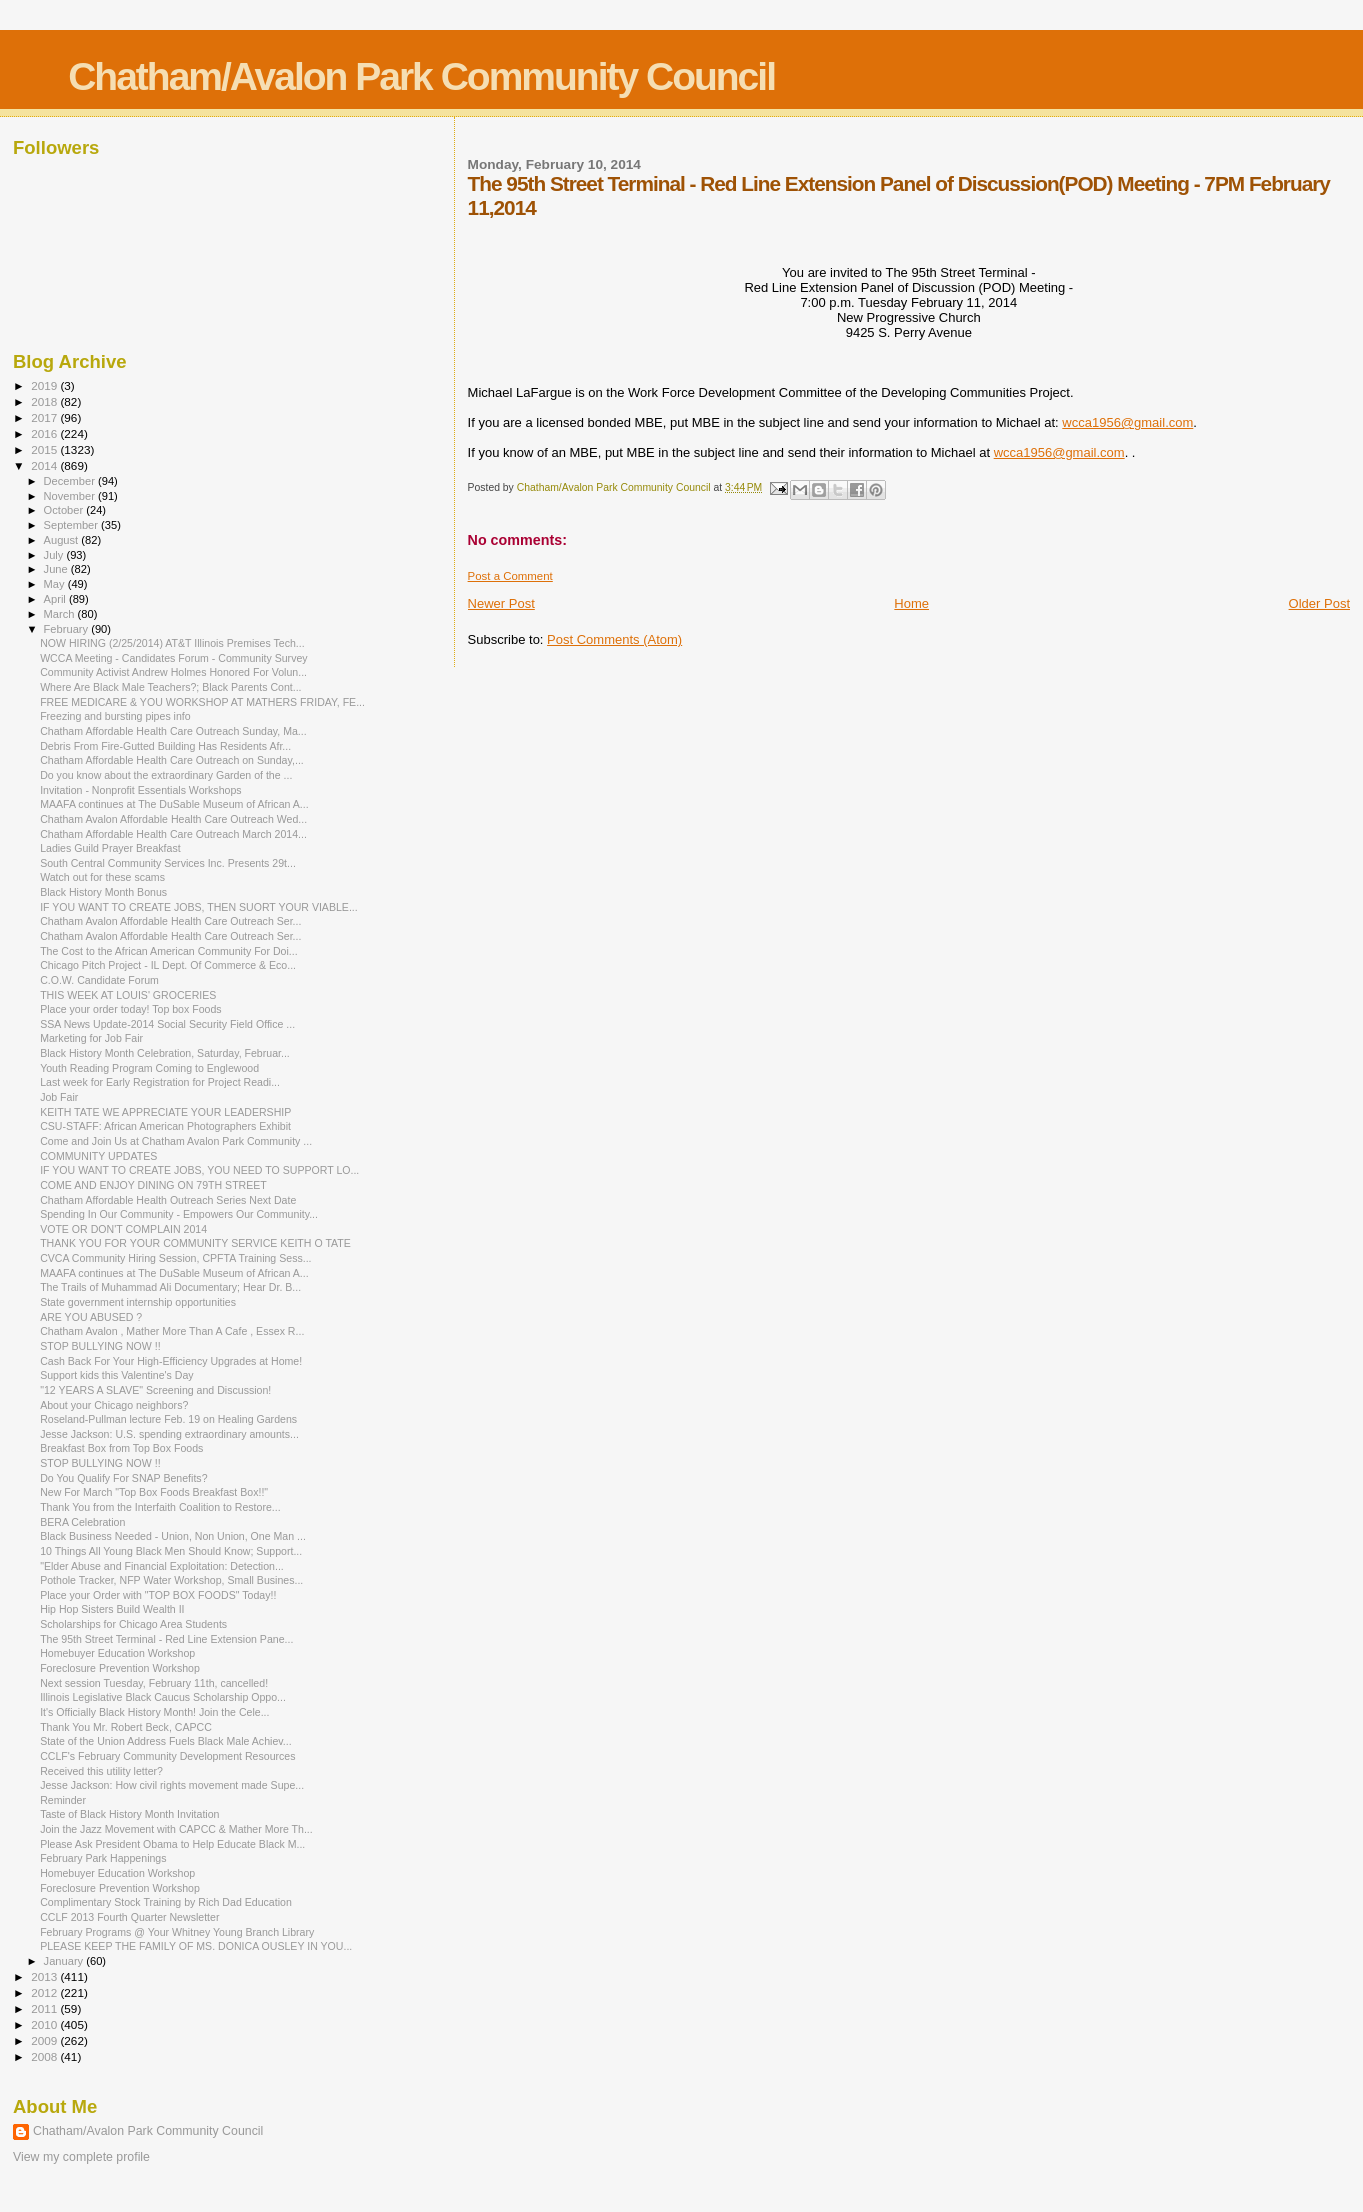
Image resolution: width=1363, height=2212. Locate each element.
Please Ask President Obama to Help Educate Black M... (172, 1844)
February (68, 629)
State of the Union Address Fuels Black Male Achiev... (165, 1741)
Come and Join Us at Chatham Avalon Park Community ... (176, 1141)
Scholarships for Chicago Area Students (133, 1624)
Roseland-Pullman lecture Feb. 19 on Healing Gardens (168, 1419)
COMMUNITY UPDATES (98, 1156)
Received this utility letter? (101, 1771)
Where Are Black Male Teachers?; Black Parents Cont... (170, 687)
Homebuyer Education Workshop (117, 1653)
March (61, 614)
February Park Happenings (103, 1858)
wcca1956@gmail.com (1127, 422)
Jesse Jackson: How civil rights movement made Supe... (172, 1785)
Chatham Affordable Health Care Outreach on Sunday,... (172, 760)
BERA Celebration (82, 1522)
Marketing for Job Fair (91, 1038)
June (57, 569)
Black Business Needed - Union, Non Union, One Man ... (173, 1536)
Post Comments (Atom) (614, 639)
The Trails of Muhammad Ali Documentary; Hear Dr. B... (170, 1287)
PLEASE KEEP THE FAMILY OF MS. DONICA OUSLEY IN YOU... (196, 1946)
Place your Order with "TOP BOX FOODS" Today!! (158, 1595)
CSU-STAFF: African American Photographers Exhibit (165, 1126)
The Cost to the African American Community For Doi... (169, 951)
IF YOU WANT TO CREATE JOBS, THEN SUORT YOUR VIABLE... (199, 907)
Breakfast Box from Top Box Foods (121, 1448)
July (55, 555)
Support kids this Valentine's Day (117, 1375)
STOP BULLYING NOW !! (100, 1346)
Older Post (1319, 603)
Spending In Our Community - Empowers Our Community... (179, 1214)
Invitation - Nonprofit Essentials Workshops (140, 790)
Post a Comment (510, 576)
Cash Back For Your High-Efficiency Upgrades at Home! (171, 1361)
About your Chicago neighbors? (114, 1405)
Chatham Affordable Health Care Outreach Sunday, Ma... (173, 731)
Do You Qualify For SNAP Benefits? (123, 1478)
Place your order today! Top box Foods (131, 1009)
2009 (45, 2040)
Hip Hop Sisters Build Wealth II (112, 1609)
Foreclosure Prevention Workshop (120, 1668)
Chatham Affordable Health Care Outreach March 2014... (173, 834)
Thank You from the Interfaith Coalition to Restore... (160, 1507)
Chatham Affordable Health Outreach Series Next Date (168, 1200)
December (71, 481)
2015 (45, 449)
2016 (45, 433)
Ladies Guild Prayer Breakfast (110, 848)
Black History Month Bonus (103, 892)
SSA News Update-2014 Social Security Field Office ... (167, 1024)
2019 (45, 385)
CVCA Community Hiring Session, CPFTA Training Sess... (175, 1258)
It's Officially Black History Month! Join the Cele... (154, 1712)
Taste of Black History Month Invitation (129, 1814)
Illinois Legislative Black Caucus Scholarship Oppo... (163, 1697)
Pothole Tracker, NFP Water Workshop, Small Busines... (171, 1580)
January (65, 1961)
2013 (45, 1976)
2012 (45, 1992)
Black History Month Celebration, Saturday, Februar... (165, 1053)
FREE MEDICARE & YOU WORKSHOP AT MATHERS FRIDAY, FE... (202, 702)
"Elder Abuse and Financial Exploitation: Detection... (162, 1566)
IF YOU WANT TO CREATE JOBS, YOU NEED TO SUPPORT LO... (199, 1170)
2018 (45, 401)
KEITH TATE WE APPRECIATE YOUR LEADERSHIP (165, 1112)
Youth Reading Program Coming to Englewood (149, 1068)
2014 (45, 465)
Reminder (63, 1800)
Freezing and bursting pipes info (115, 716)
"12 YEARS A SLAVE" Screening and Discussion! (155, 1390)
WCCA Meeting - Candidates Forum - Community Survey (173, 658)
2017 (45, 417)
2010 (45, 2024)
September (73, 525)
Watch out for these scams (102, 877)
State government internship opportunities (138, 1302)
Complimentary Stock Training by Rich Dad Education (166, 1902)
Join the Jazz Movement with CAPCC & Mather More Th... (176, 1829)
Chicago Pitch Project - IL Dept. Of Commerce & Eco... (168, 965)
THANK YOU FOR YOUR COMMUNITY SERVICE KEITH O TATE (195, 1243)
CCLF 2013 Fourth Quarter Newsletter (129, 1917)
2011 (45, 2008)
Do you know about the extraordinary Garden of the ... (166, 775)
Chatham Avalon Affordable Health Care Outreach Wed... (173, 819)
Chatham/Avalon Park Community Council (421, 76)
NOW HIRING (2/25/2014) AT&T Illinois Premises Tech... (172, 643)
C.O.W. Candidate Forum (99, 980)
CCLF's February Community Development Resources (167, 1756)
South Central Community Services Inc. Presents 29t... (168, 863)
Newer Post (501, 603)
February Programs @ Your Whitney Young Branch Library (177, 1932)
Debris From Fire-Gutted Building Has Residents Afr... (165, 746)
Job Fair (59, 1097)
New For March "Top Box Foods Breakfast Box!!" (154, 1492)
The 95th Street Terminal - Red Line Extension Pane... (166, 1639)
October (65, 510)
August (63, 540)
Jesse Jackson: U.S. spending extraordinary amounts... (169, 1434)
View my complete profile (81, 2157)
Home (911, 603)
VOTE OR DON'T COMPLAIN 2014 (123, 1229)
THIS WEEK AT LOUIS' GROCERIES (128, 995)
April (56, 599)
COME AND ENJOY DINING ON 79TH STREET (153, 1185)
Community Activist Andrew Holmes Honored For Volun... (173, 672)
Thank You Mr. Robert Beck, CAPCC (126, 1727)
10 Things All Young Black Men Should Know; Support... (171, 1551)
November (71, 496)
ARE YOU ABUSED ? (91, 1317)
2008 (45, 2056)
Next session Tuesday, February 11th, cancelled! (154, 1683)
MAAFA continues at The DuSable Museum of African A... (174, 804)
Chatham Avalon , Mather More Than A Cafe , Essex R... (172, 1331)
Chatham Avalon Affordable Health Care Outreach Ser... (170, 921)
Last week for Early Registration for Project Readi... (160, 1082)
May (56, 584)
